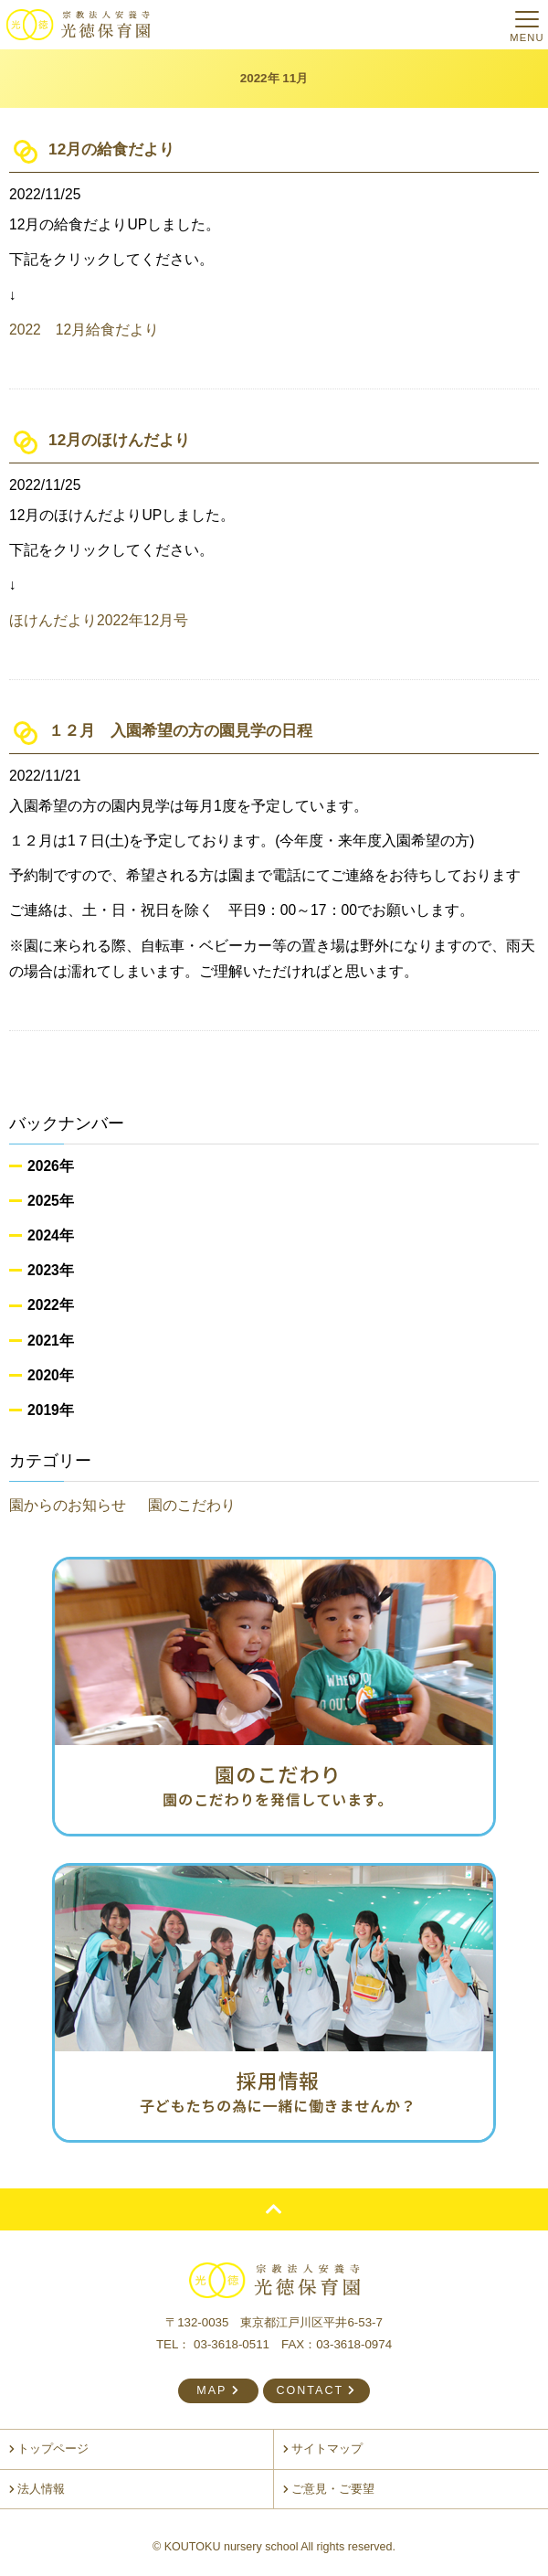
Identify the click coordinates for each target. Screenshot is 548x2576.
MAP (217, 2390)
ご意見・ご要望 (328, 2489)
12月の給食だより (111, 149)
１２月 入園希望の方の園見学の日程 (180, 730)
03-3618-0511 (231, 2344)
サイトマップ (323, 2449)
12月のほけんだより (119, 440)
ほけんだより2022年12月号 (98, 620)
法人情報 (37, 2489)
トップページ (49, 2449)
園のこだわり (192, 1505)
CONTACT (316, 2390)
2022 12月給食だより (84, 329)
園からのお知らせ (67, 1505)
